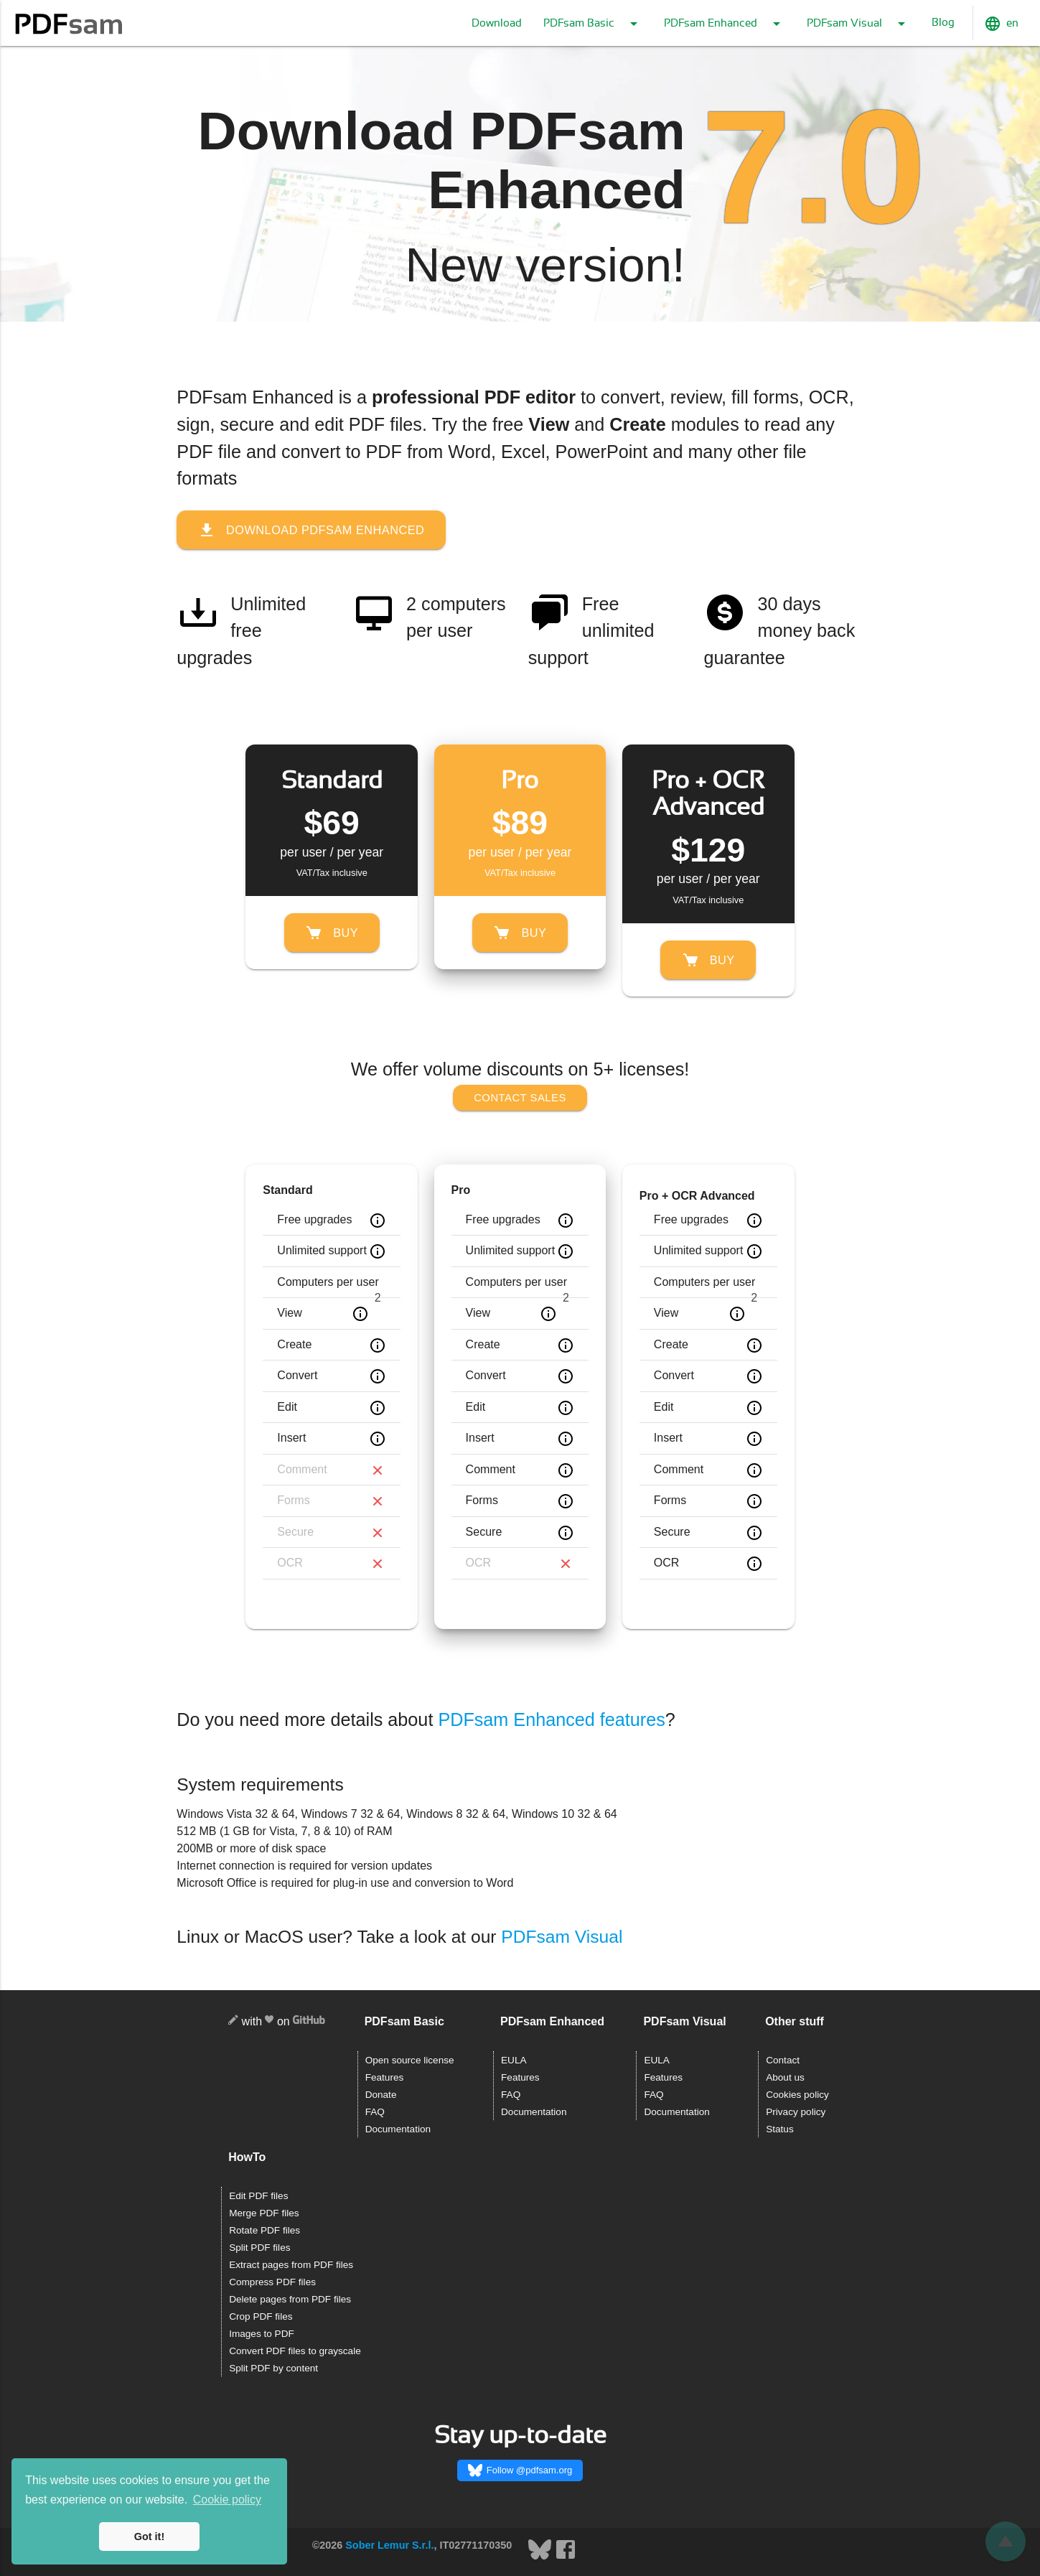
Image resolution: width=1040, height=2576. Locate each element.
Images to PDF (261, 2333)
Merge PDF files (264, 2213)
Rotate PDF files (264, 2230)
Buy (331, 932)
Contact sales (519, 1097)
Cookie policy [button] (227, 2499)
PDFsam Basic (592, 24)
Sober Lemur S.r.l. (389, 2545)
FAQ (375, 2111)
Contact (783, 2060)
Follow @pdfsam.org (520, 2470)
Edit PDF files (258, 2195)
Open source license (409, 2060)
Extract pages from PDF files (291, 2264)
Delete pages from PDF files (290, 2299)
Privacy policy (795, 2111)
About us (785, 2077)
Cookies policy (797, 2094)
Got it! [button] (149, 2536)
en (1001, 24)
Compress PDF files (272, 2282)
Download (497, 23)
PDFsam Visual (858, 24)
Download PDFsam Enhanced (312, 529)
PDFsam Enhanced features (551, 1719)
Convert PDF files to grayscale (295, 2351)
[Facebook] (565, 2557)
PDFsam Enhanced (724, 24)
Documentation (398, 2129)
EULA (514, 2060)
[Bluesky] (541, 2557)
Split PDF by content (273, 2368)
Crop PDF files (260, 2316)
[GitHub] (309, 2022)
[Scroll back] (1005, 2541)
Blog (943, 22)
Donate (381, 2094)
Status (780, 2129)
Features (384, 2077)
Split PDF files (259, 2247)
